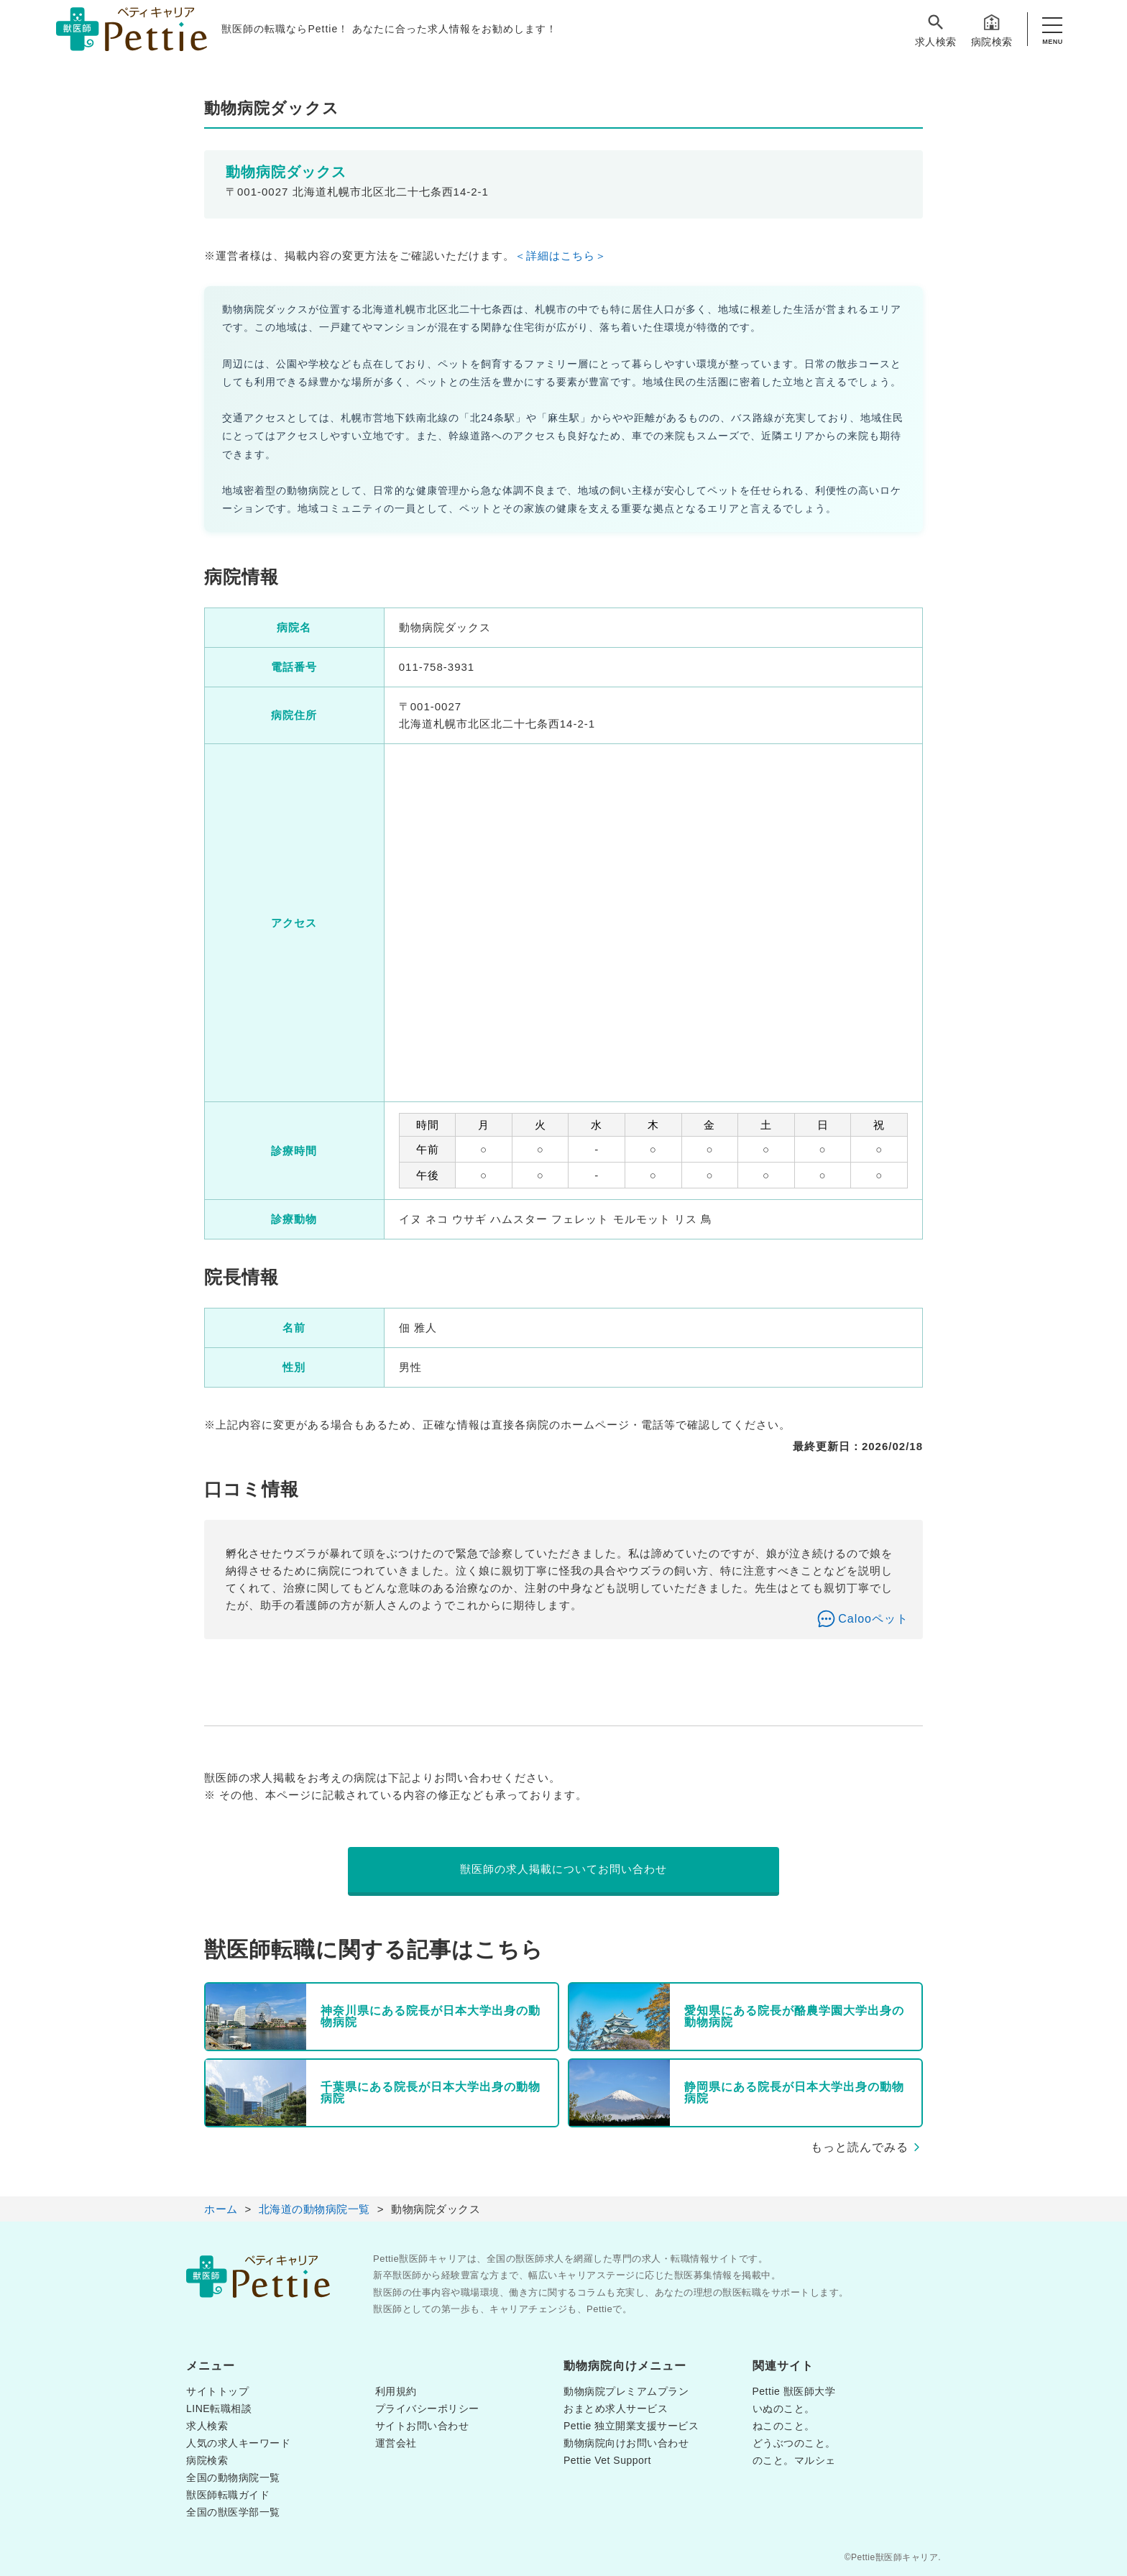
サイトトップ (217, 2391)
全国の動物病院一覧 (233, 2477)
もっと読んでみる (859, 2147)
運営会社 (396, 2443)
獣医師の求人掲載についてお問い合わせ (563, 1869)
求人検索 (936, 29)
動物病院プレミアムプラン (626, 2391)
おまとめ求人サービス (616, 2408)
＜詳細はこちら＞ (561, 255)
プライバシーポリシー (427, 2408)
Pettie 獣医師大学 (794, 2391)
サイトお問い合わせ (422, 2425)
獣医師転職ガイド (228, 2495)
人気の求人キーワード (238, 2443)
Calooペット (873, 1619)
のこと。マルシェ (794, 2460)
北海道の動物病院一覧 (314, 2209)
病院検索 (992, 29)
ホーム (221, 2209)
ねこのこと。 (784, 2425)
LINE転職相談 (219, 2408)
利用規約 (396, 2391)
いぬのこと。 (784, 2408)
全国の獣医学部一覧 (233, 2512)
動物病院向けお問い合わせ (626, 2443)
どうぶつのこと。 (794, 2443)
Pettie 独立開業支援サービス (631, 2425)
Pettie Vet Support (607, 2460)
